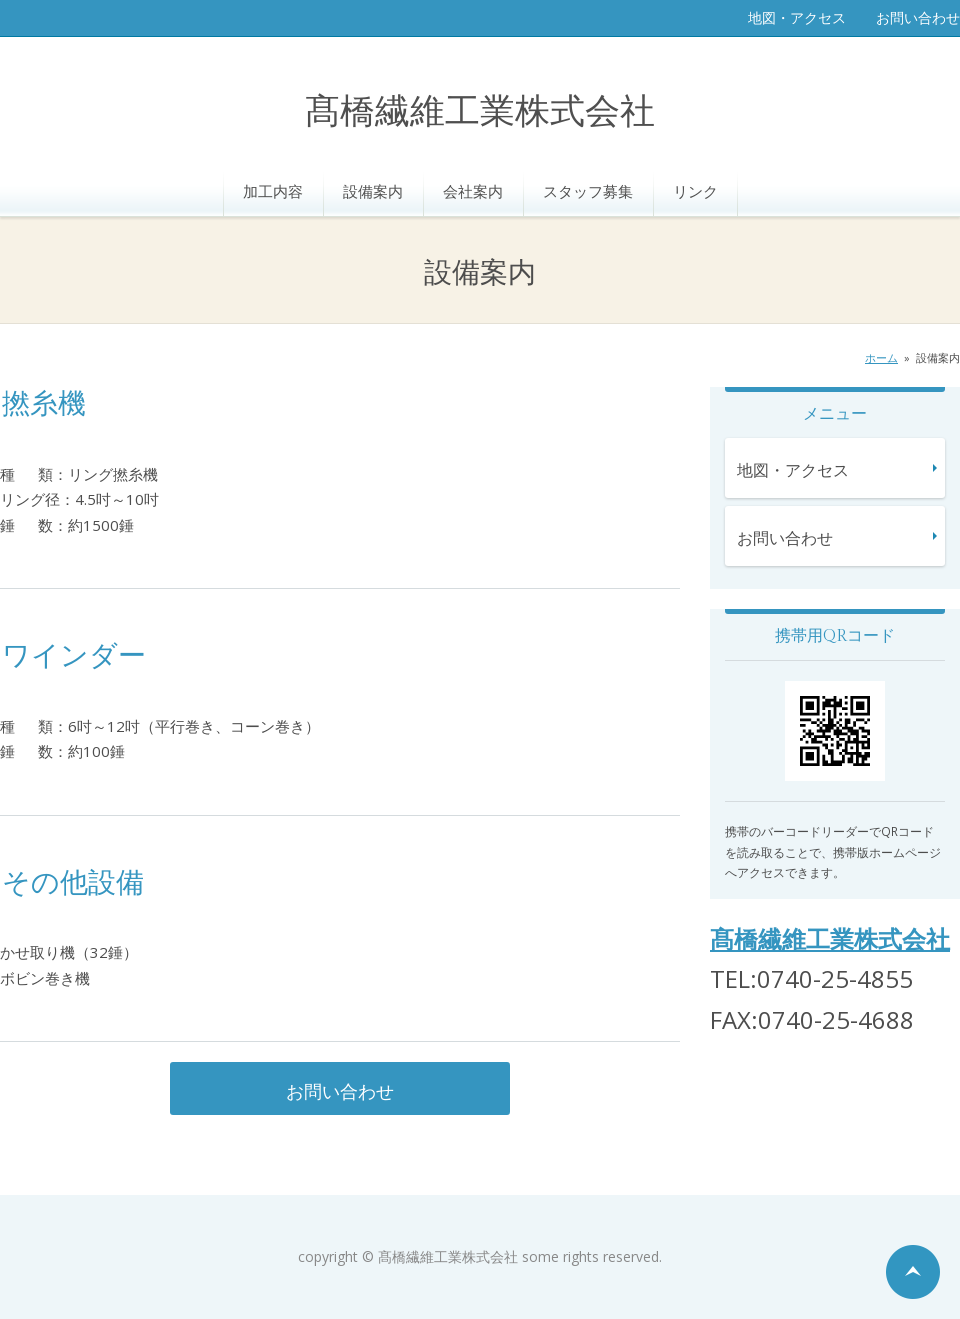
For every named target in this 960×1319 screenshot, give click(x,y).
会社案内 (473, 191)
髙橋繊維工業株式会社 (480, 112)
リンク (695, 191)
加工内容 (273, 191)
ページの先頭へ (913, 1272)
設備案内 (373, 191)
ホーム (881, 357)
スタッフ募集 (588, 191)
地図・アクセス (797, 17)
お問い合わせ (918, 17)
